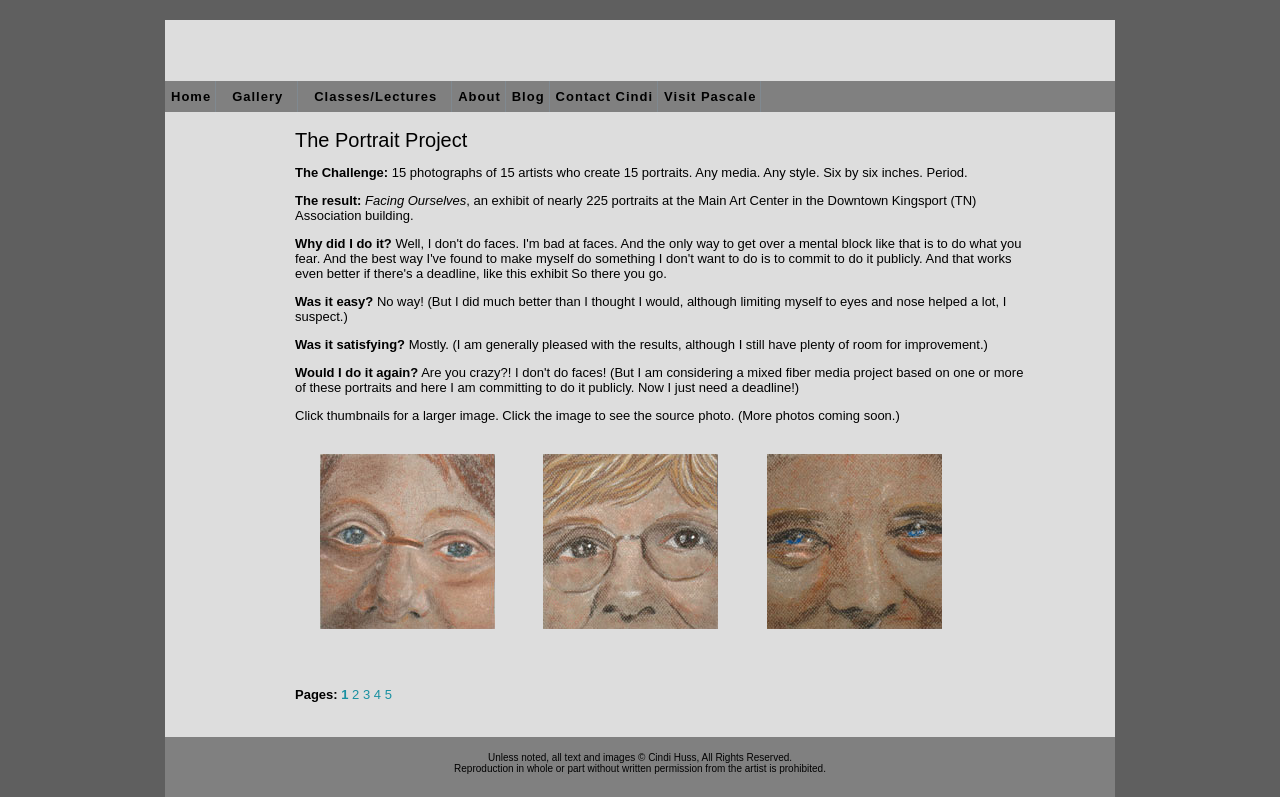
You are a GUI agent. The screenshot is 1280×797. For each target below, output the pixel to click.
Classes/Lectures (375, 96)
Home (191, 96)
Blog (528, 96)
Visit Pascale (710, 96)
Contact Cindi (605, 96)
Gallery (257, 96)
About (479, 96)
